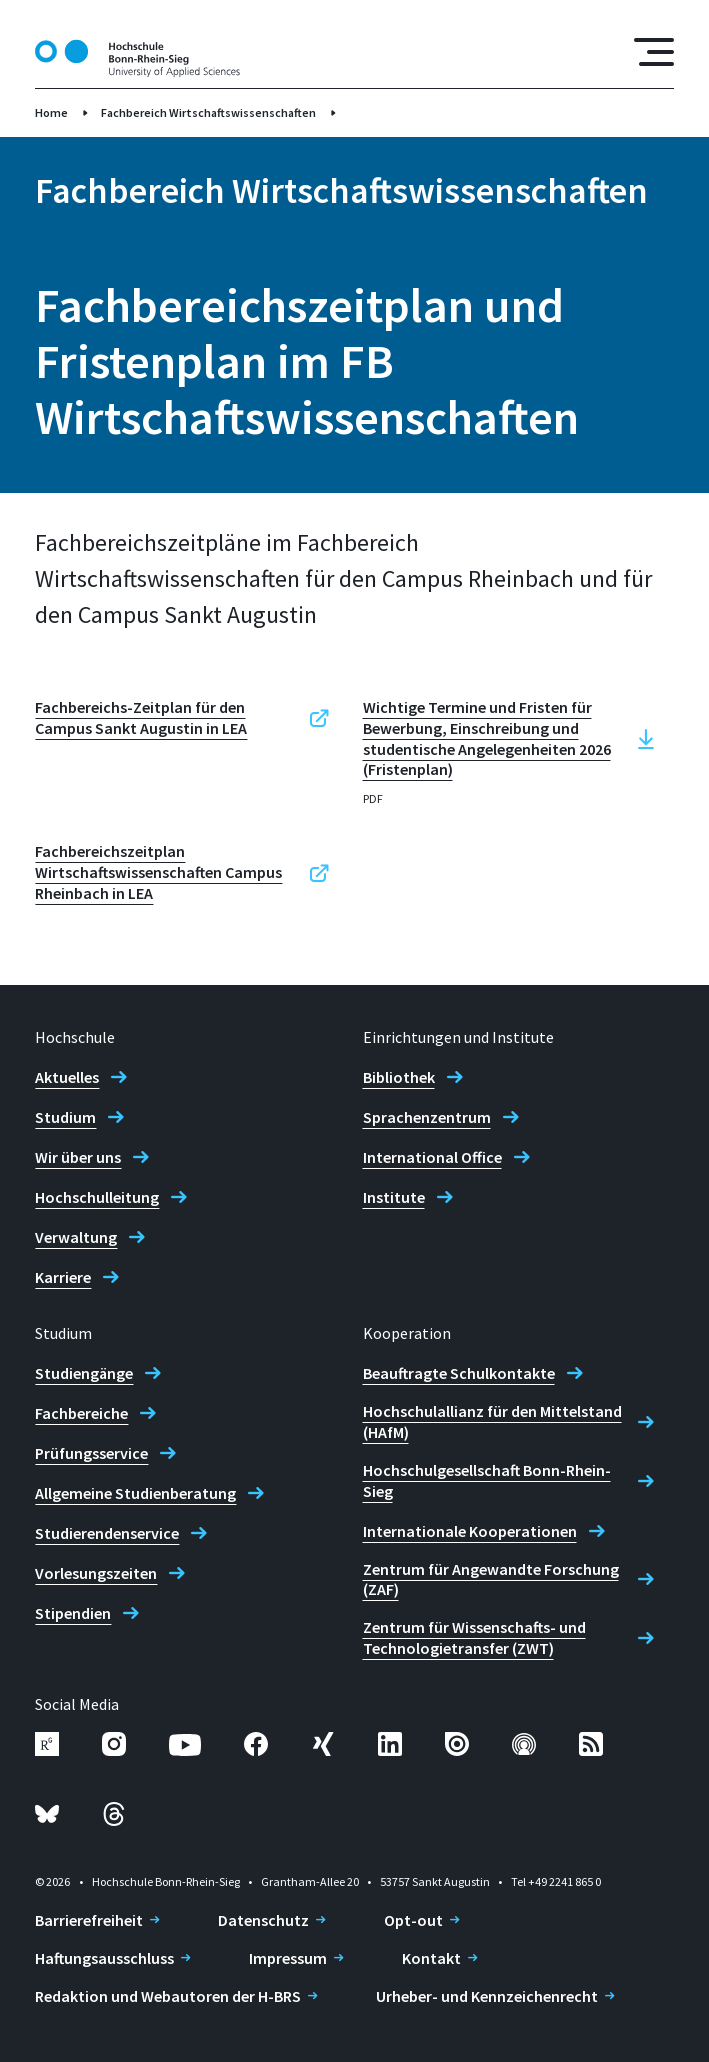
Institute (394, 1197)
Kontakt (431, 1958)
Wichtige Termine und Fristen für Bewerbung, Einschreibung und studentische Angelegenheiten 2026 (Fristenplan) (487, 738)
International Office (432, 1157)
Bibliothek (399, 1077)
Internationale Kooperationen (470, 1531)
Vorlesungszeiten (96, 1573)
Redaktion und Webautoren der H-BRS (168, 1996)
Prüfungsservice (91, 1453)
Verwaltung (76, 1237)
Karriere (63, 1277)
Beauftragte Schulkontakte (459, 1373)
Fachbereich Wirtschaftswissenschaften (208, 112)
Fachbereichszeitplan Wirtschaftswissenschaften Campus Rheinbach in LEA (158, 872)
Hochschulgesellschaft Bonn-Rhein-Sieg (487, 1480)
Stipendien (73, 1613)
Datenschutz (263, 1920)
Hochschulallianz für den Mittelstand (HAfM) (492, 1421)
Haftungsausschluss (104, 1958)
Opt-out (413, 1920)
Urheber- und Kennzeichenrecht (487, 1996)
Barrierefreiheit (89, 1920)
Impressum (288, 1958)
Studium (65, 1117)
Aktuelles (67, 1077)
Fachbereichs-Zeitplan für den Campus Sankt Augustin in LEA (141, 717)
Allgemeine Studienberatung (135, 1493)
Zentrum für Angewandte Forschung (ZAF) (491, 1579)
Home (51, 112)
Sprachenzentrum (427, 1117)
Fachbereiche (81, 1413)
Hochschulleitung (97, 1197)
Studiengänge (84, 1373)
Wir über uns (78, 1157)
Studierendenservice (107, 1533)
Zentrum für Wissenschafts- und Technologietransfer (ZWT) (474, 1637)
